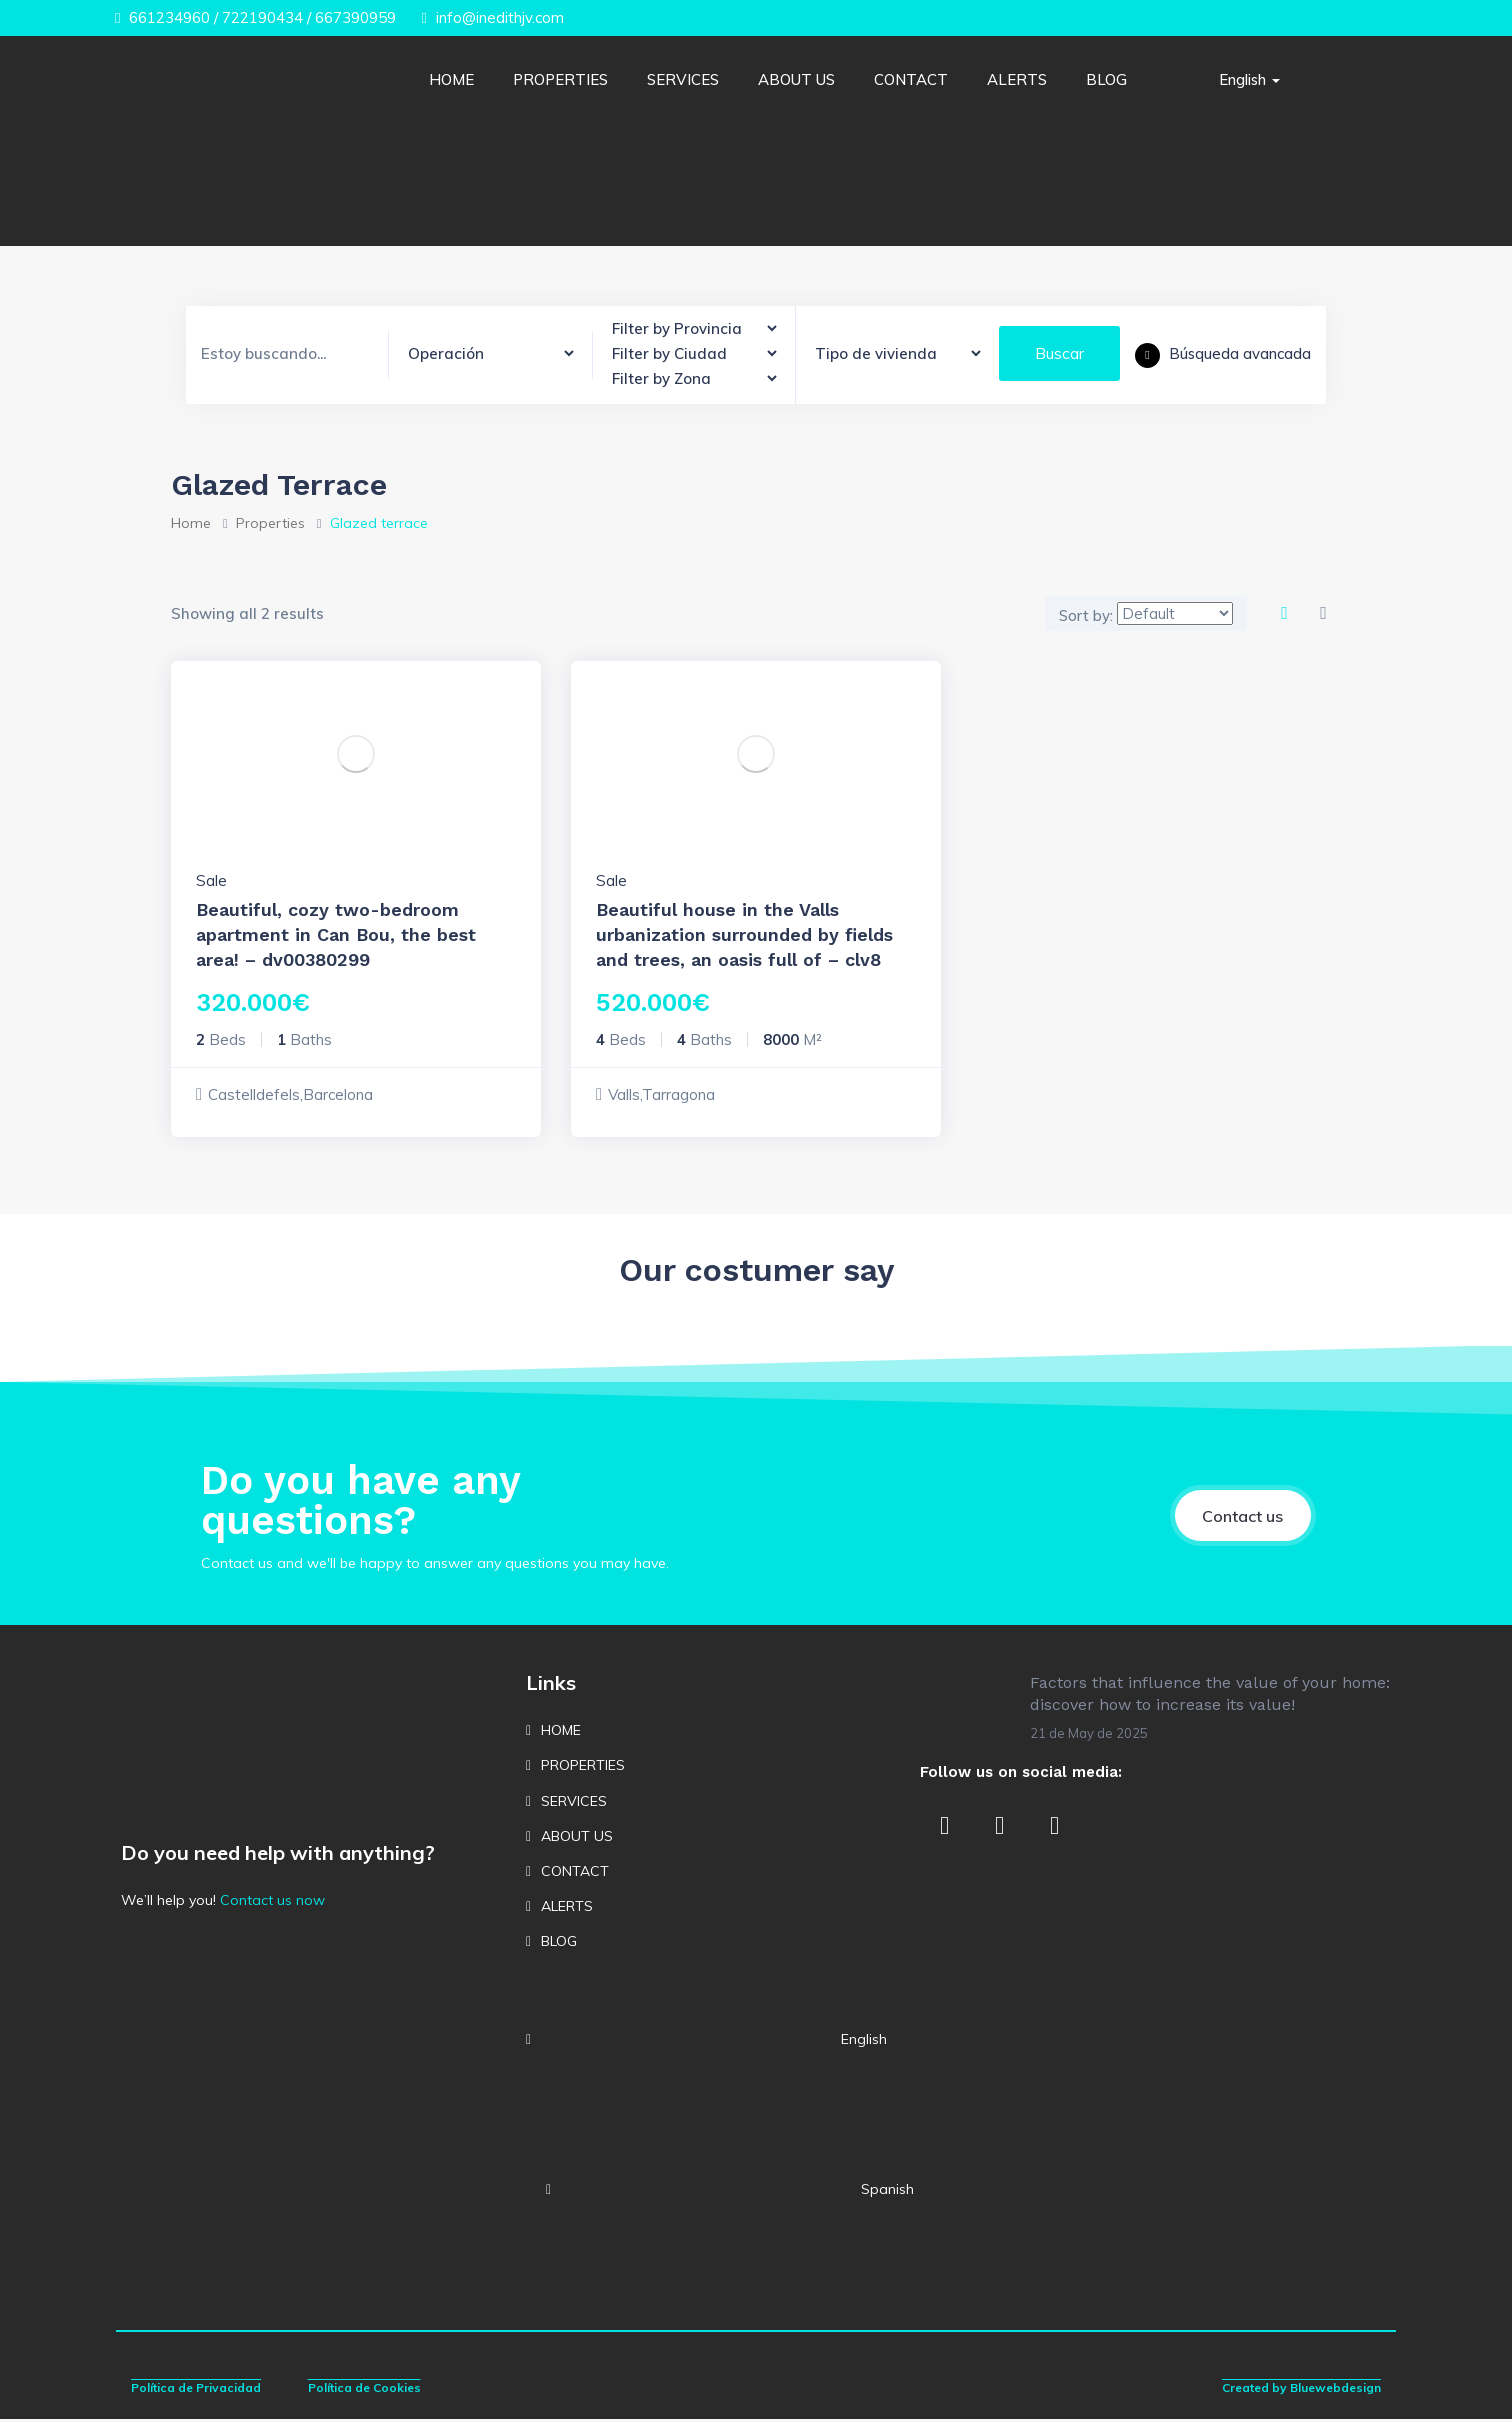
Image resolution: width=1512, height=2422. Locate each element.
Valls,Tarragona (661, 1094)
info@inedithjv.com (492, 17)
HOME (451, 79)
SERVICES (683, 79)
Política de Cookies (364, 2390)
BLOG (1106, 79)
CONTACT (911, 79)
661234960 (162, 17)
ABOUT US (796, 79)
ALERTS (1017, 79)
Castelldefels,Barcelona (290, 1094)
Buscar (1059, 353)
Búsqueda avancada (1223, 353)
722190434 (262, 17)
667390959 (355, 17)
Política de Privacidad (196, 2390)
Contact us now (272, 1903)
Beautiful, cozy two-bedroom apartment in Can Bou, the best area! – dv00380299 (336, 934)
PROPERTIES (560, 79)
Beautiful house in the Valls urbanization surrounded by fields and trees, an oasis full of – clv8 (744, 934)
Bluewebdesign (1335, 2390)
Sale (211, 880)
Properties (270, 523)
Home (191, 523)
